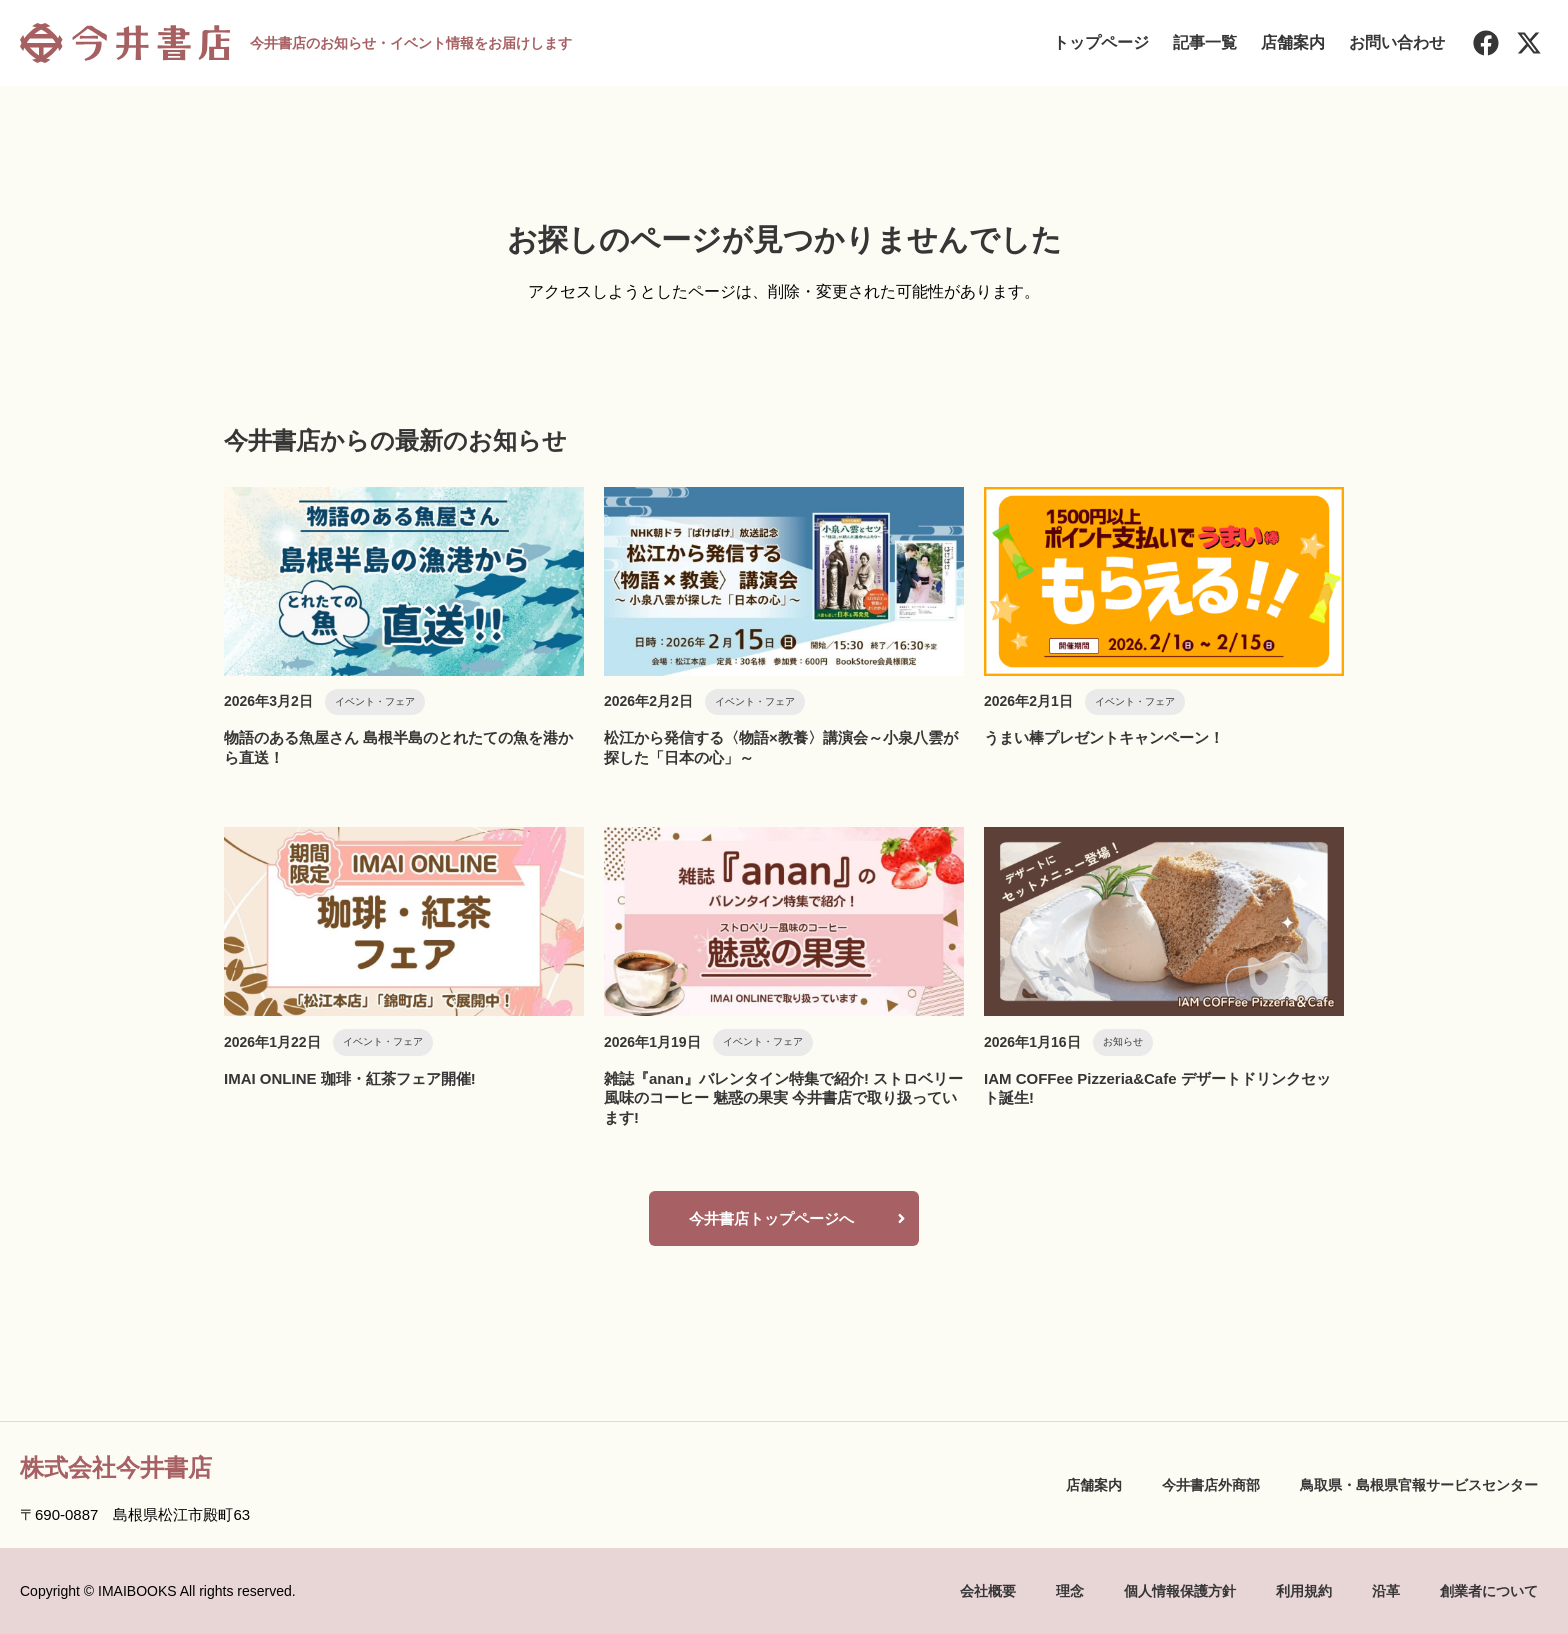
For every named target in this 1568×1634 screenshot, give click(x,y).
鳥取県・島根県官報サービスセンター (1419, 1485)
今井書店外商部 (1211, 1485)
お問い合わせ (1397, 42)
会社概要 (988, 1591)
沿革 (1386, 1591)
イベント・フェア (375, 701)
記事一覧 (1205, 42)
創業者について (1489, 1591)
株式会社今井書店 (116, 1467)
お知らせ (1123, 1041)
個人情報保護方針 (1180, 1591)
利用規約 (1304, 1591)
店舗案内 (1293, 42)
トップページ (1101, 42)
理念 (1070, 1591)
